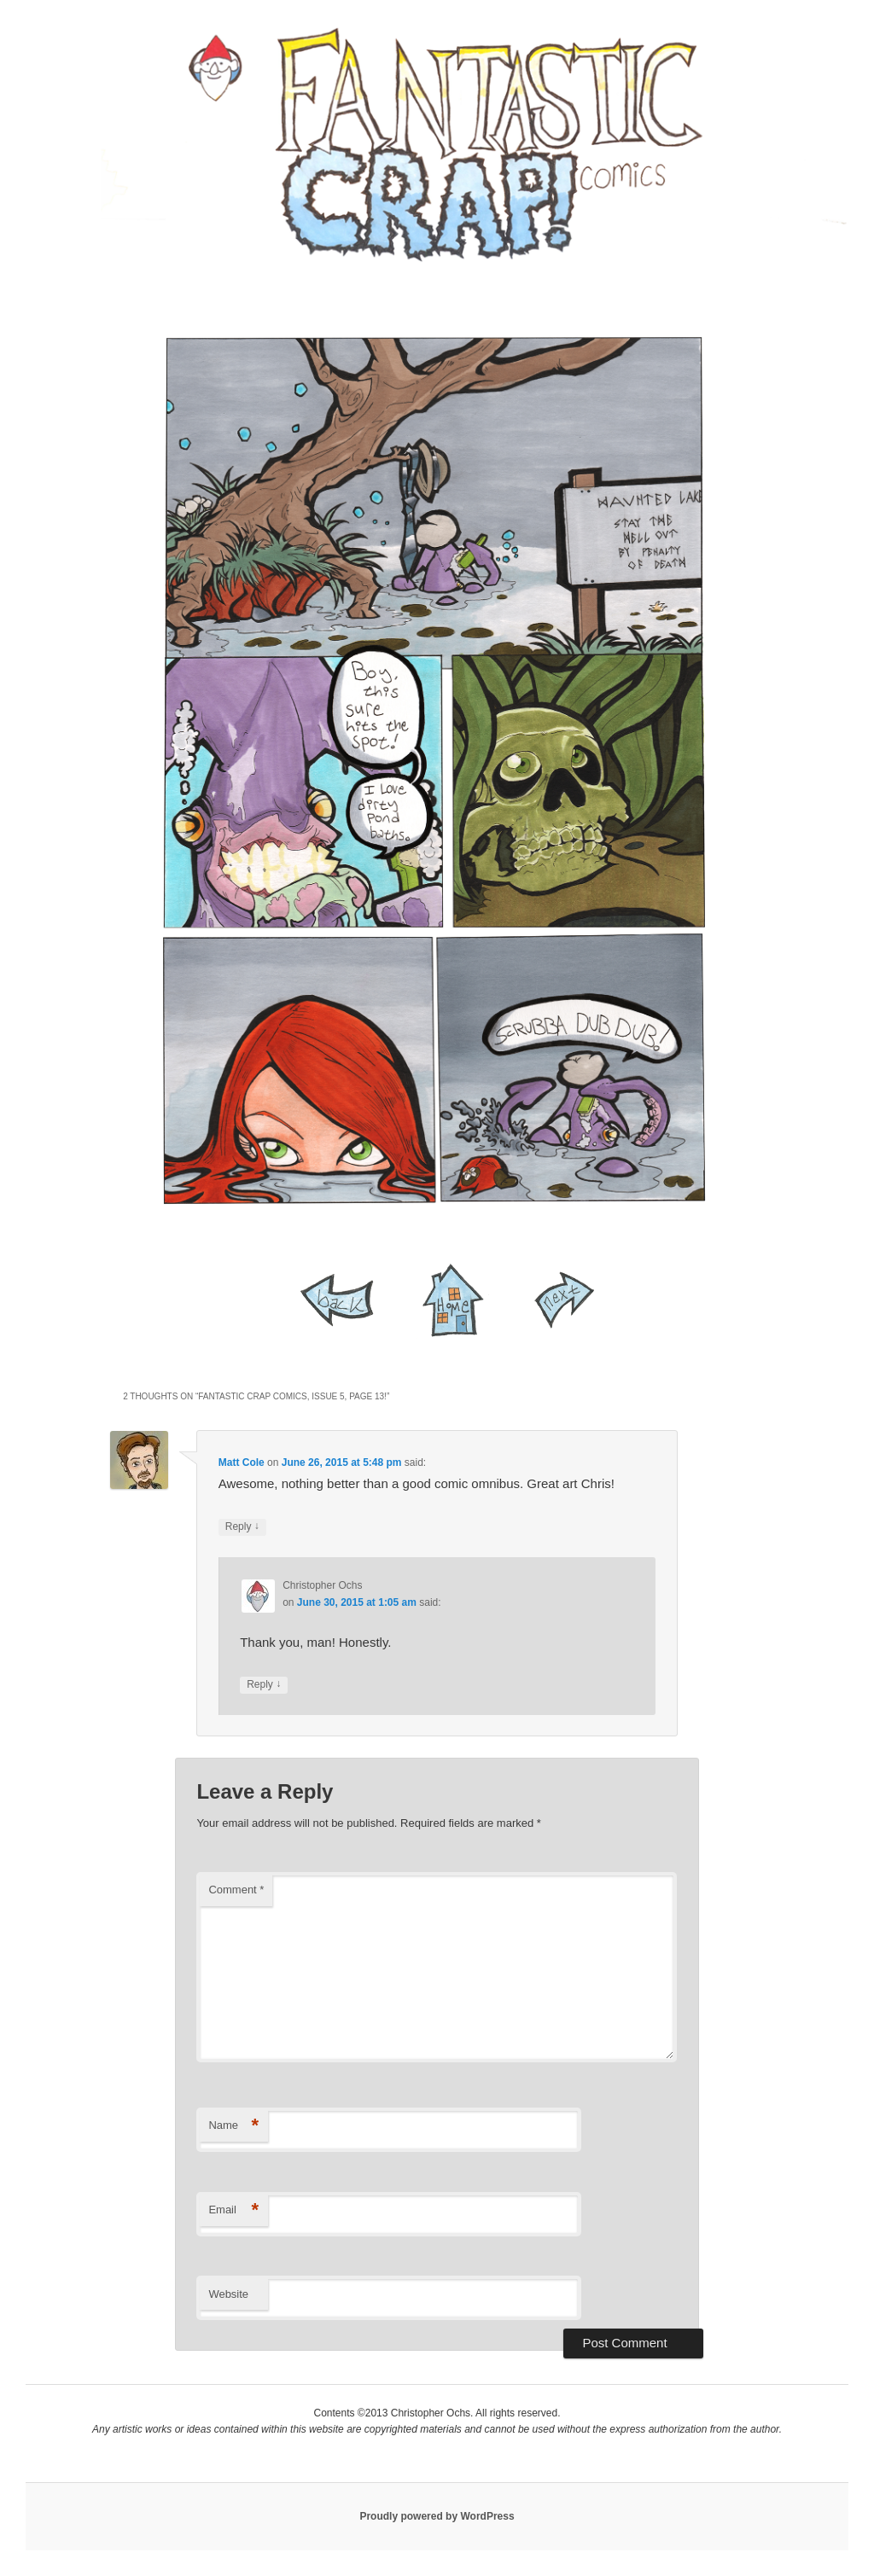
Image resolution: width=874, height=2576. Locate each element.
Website (228, 2294)
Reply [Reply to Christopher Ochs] (264, 1685)
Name (233, 2126)
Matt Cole (241, 1462)
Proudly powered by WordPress (436, 2516)
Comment (236, 1889)
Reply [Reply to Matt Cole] (242, 1527)
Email (233, 2210)
